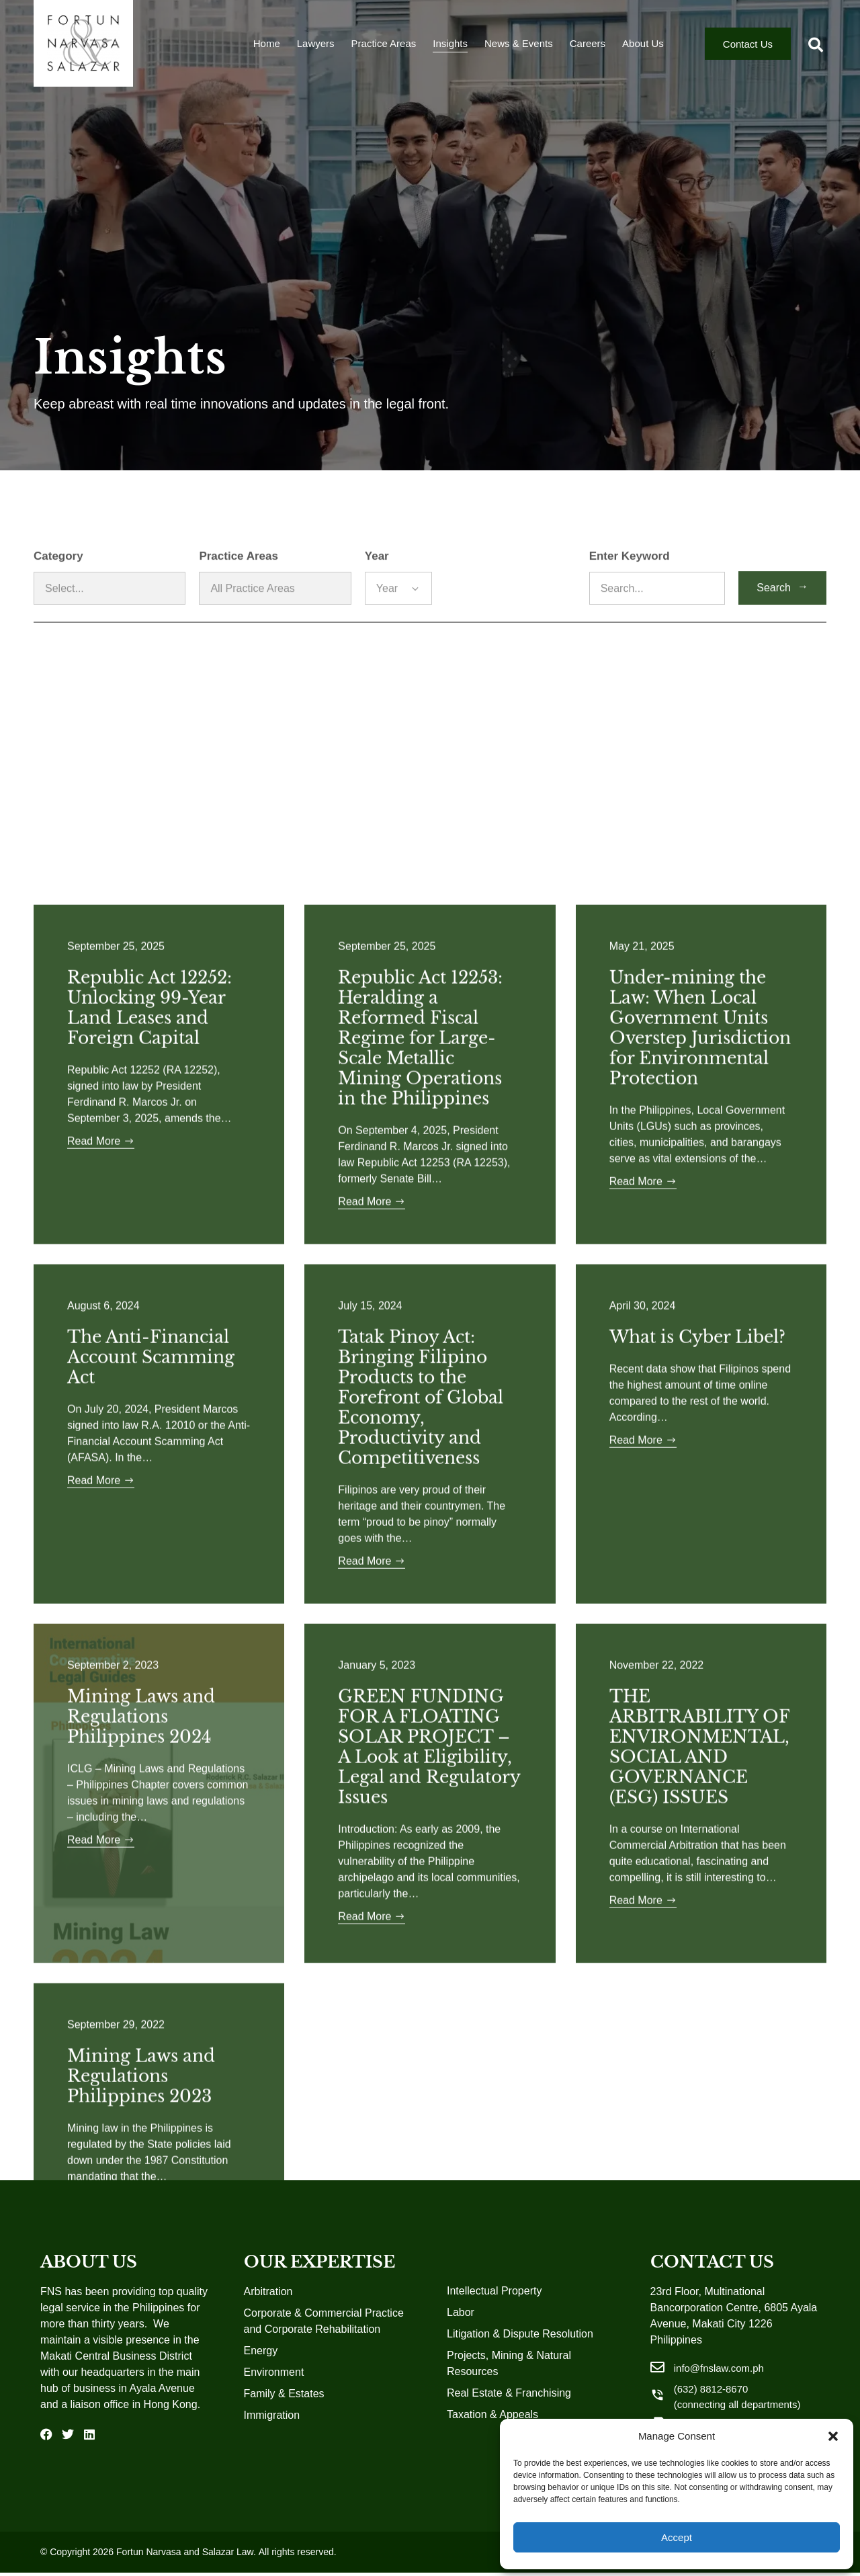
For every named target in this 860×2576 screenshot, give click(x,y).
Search (782, 618)
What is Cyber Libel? (697, 2155)
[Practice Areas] (275, 619)
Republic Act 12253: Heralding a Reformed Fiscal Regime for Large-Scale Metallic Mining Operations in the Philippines (420, 1857)
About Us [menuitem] (643, 47)
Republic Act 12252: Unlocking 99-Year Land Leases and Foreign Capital (149, 1826)
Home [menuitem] (266, 47)
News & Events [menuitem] (518, 47)
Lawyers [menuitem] (316, 47)
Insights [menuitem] (450, 47)
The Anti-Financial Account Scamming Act (150, 2175)
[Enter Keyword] (657, 619)
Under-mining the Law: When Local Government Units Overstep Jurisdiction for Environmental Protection (700, 1846)
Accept (676, 2537)
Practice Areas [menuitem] (384, 47)
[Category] (109, 619)
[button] (833, 2436)
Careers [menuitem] (587, 47)
